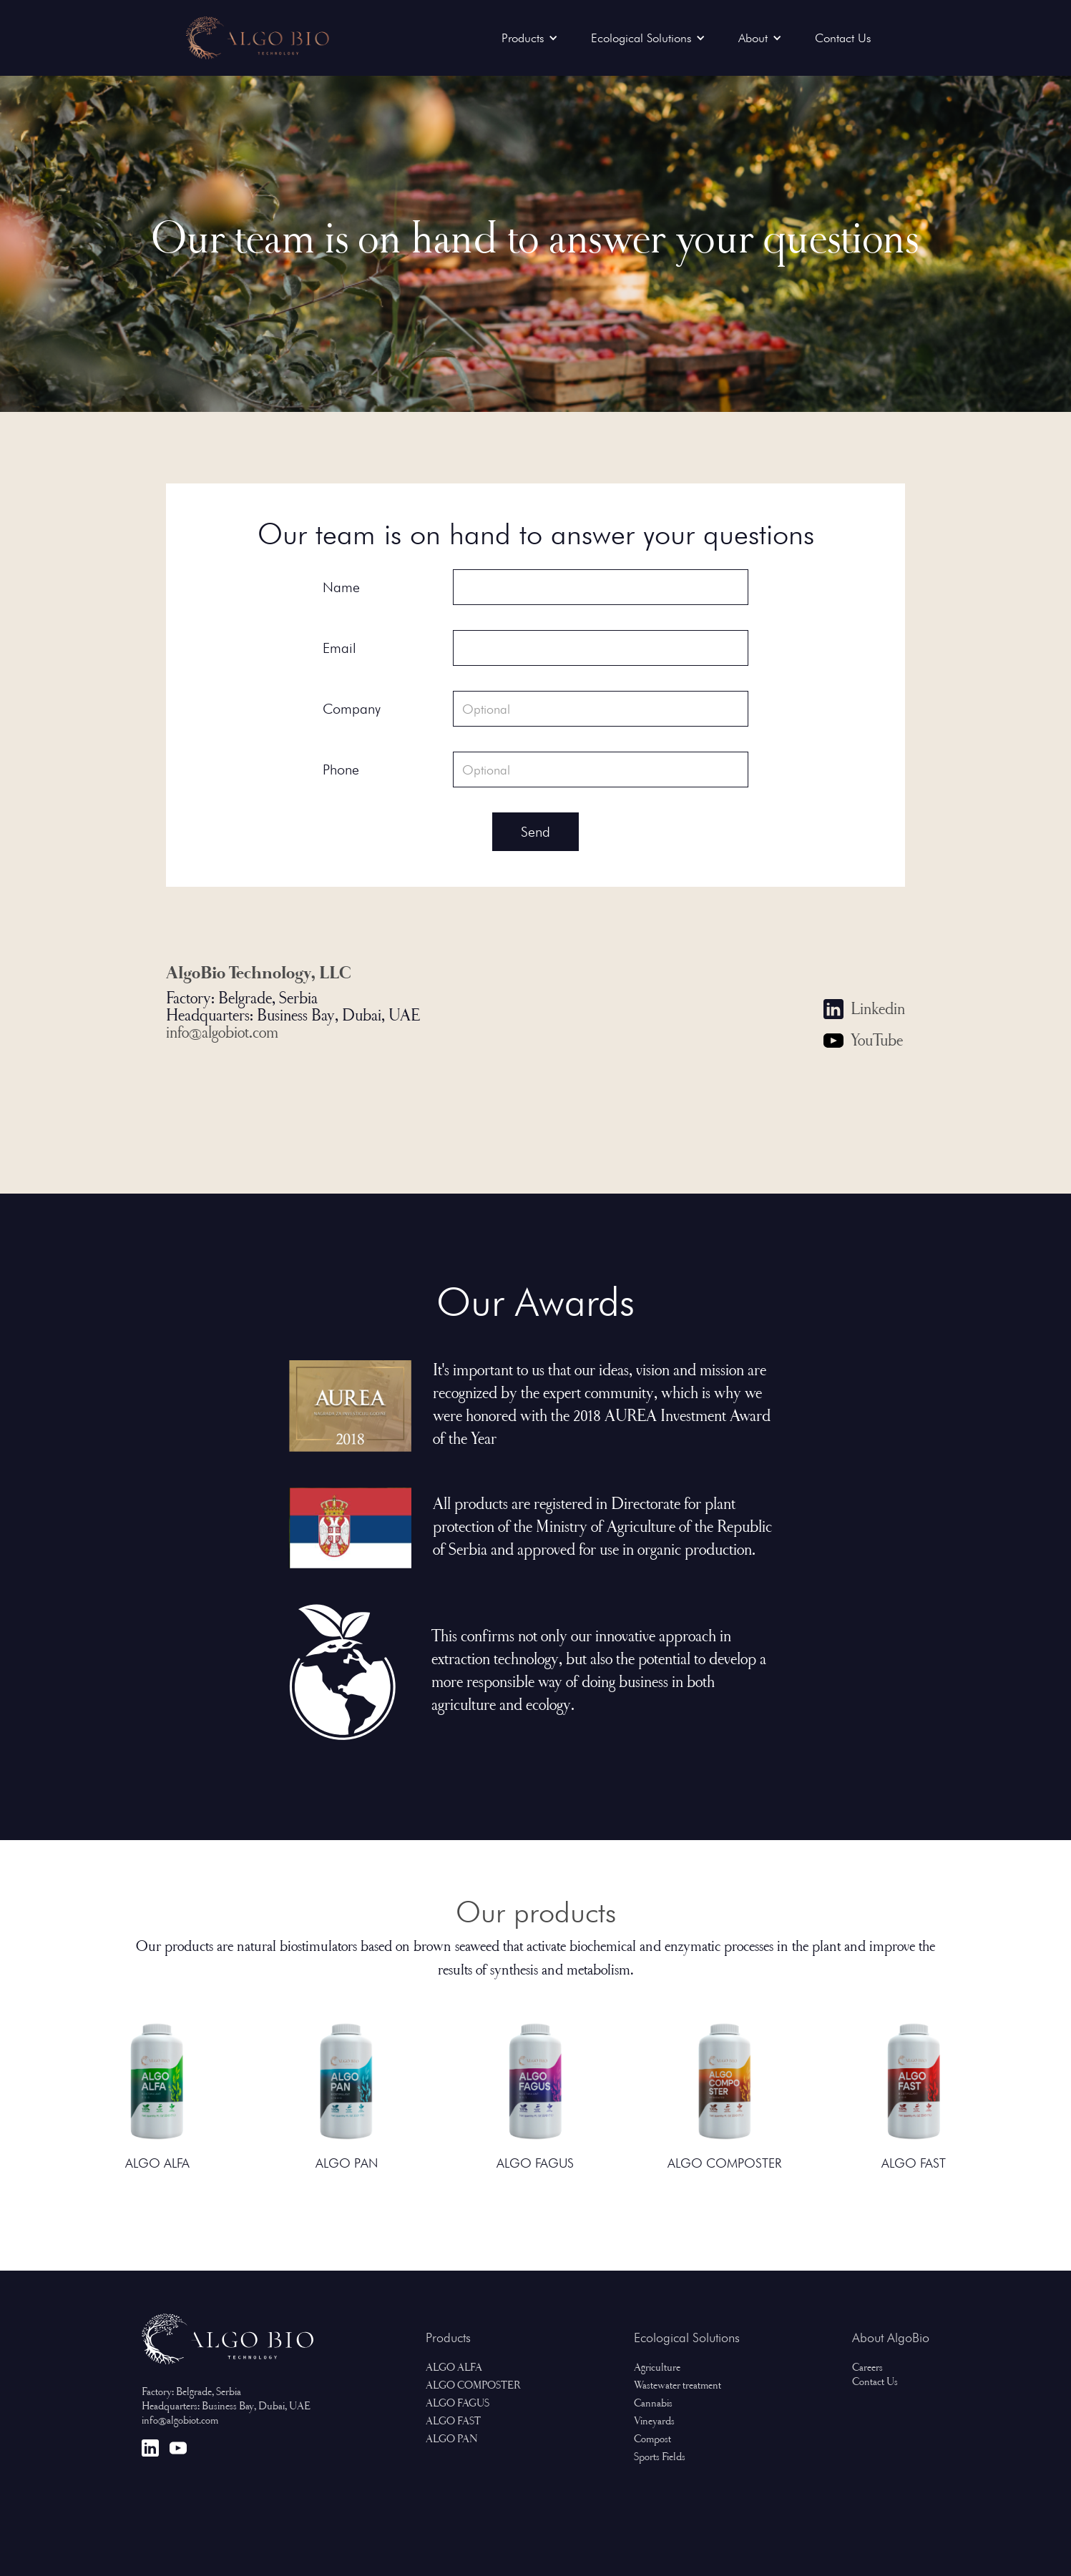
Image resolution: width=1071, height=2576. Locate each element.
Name (341, 587)
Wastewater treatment (677, 2386)
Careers (867, 2368)
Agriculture (657, 2368)
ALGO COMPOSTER (473, 2386)
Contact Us (843, 38)
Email (339, 648)
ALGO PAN (452, 2440)
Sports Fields (659, 2458)
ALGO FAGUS (457, 2404)
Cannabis (653, 2404)
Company (352, 708)
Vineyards (654, 2422)
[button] (533, 38)
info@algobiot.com (222, 1034)
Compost (652, 2440)
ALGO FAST (453, 2422)
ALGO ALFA (454, 2368)
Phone (341, 769)
